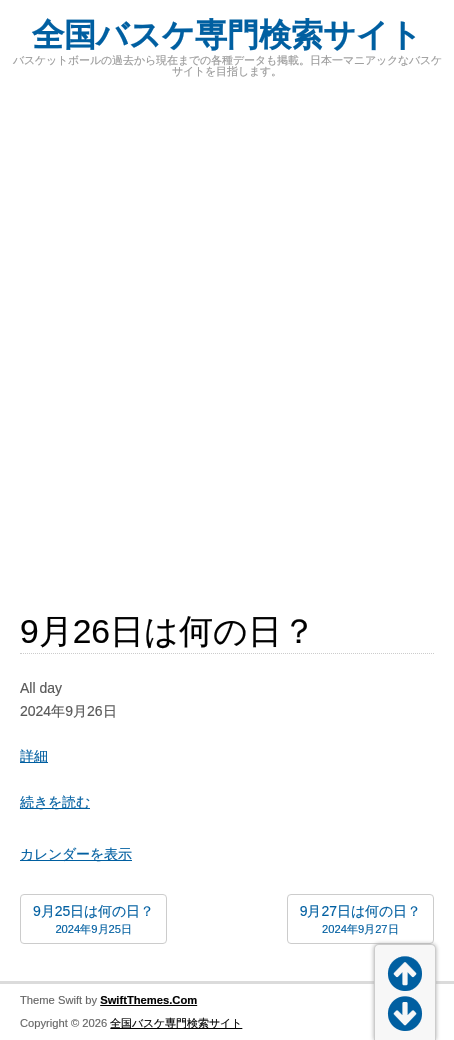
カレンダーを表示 (76, 854)
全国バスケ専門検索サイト (227, 35)
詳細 (34, 756)
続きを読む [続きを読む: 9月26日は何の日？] (55, 802)
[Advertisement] (227, 334)
